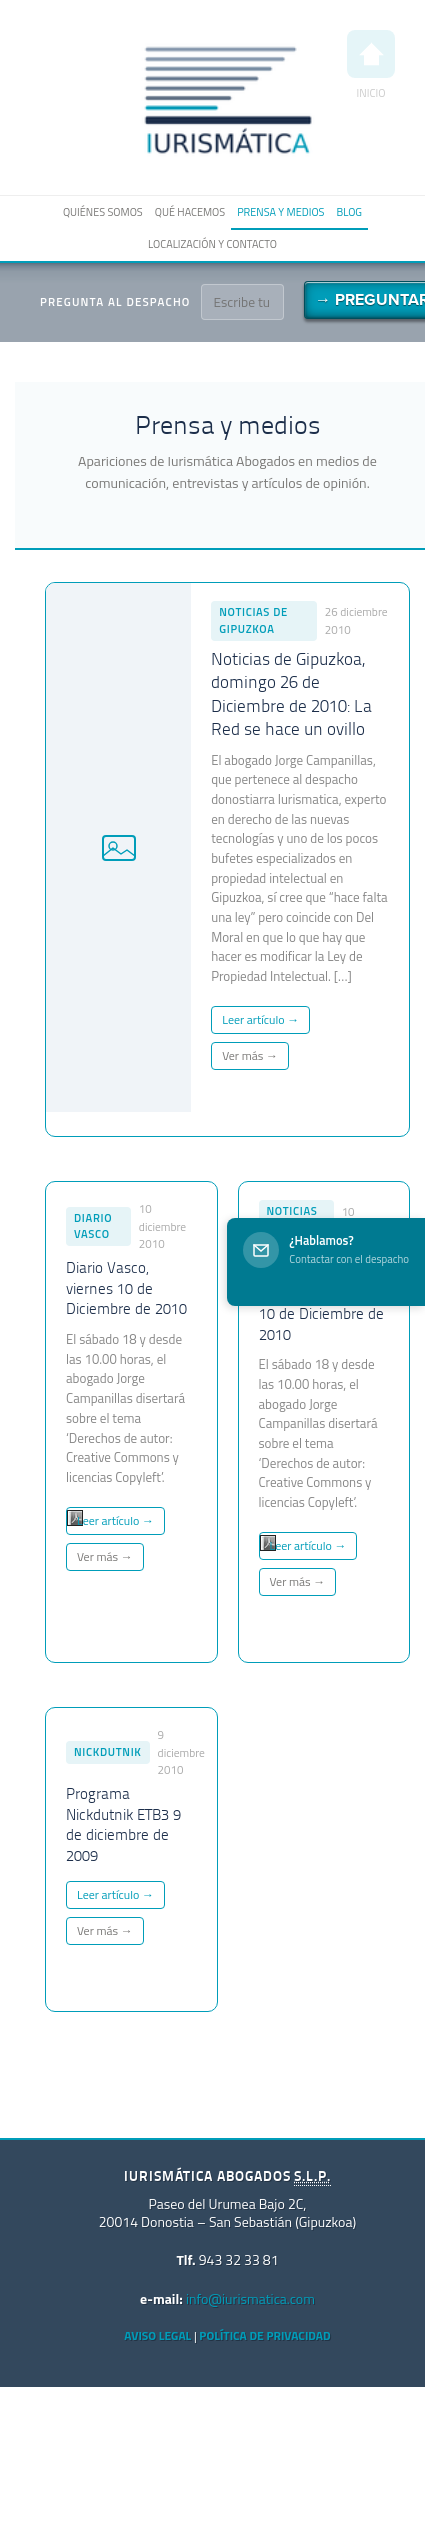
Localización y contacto (212, 244)
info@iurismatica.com (250, 2298)
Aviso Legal (157, 2335)
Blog (349, 212)
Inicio (371, 65)
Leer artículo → (260, 1019)
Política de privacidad (264, 2335)
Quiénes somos (103, 212)
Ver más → (250, 1055)
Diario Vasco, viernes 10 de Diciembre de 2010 (126, 1290)
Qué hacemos (190, 212)
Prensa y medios (280, 212)
